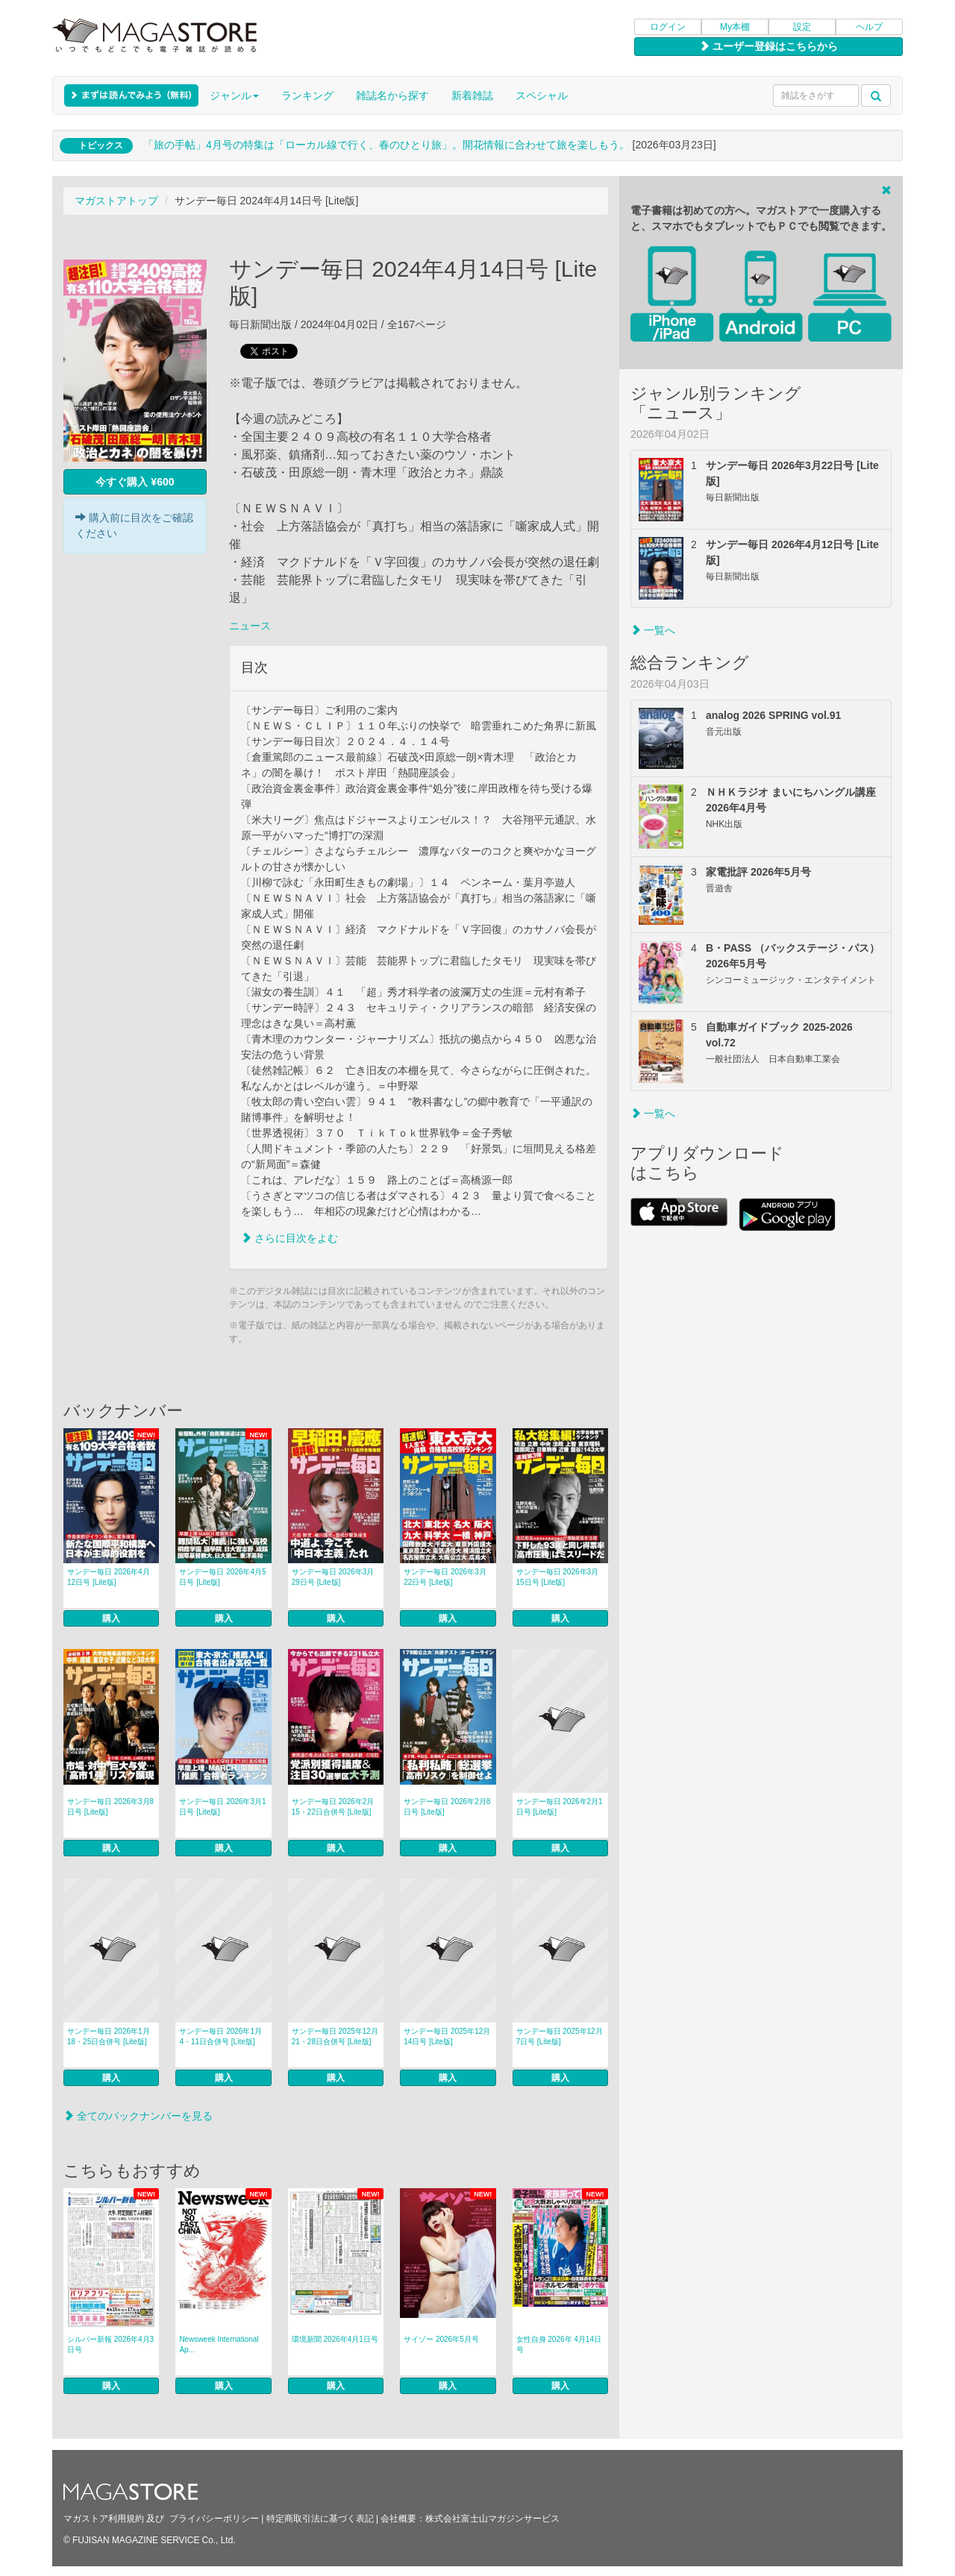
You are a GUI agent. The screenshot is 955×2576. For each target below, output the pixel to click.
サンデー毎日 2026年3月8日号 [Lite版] (110, 1806)
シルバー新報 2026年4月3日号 (110, 2344)
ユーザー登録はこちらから (768, 46)
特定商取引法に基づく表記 (320, 2518)
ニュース (250, 626)
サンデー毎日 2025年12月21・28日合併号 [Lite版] (335, 2036)
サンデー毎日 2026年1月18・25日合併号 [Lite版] (108, 2036)
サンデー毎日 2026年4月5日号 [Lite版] (222, 1577)
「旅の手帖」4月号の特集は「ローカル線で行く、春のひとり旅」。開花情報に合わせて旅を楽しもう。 (386, 145)
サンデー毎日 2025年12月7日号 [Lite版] (559, 2036)
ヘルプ (869, 27)
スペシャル (542, 95)
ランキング (307, 95)
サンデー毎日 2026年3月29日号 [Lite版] (333, 1577)
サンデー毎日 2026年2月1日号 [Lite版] (559, 1806)
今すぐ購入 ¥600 (135, 482)
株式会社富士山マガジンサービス (492, 2518)
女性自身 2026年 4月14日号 (559, 2344)
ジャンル (234, 95)
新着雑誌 (472, 95)
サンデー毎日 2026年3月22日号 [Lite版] (445, 1577)
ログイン (668, 27)
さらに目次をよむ (289, 1238)
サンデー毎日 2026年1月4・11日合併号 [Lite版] (220, 2036)
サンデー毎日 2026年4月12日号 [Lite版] (108, 1577)
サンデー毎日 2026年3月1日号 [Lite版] (222, 1806)
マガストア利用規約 (103, 2518)
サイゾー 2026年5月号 (441, 2339)
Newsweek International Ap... (218, 2344)
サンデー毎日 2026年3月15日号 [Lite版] (557, 1577)
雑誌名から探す (392, 95)
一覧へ (652, 630)
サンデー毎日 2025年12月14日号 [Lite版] (447, 2036)
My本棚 (735, 27)
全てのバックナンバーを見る (138, 2116)
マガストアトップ (116, 201)
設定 (802, 27)
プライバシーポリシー (214, 2518)
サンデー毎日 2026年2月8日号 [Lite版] (447, 1806)
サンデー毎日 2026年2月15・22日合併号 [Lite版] (333, 1806)
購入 (111, 1618)
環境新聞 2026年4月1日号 (335, 2339)
